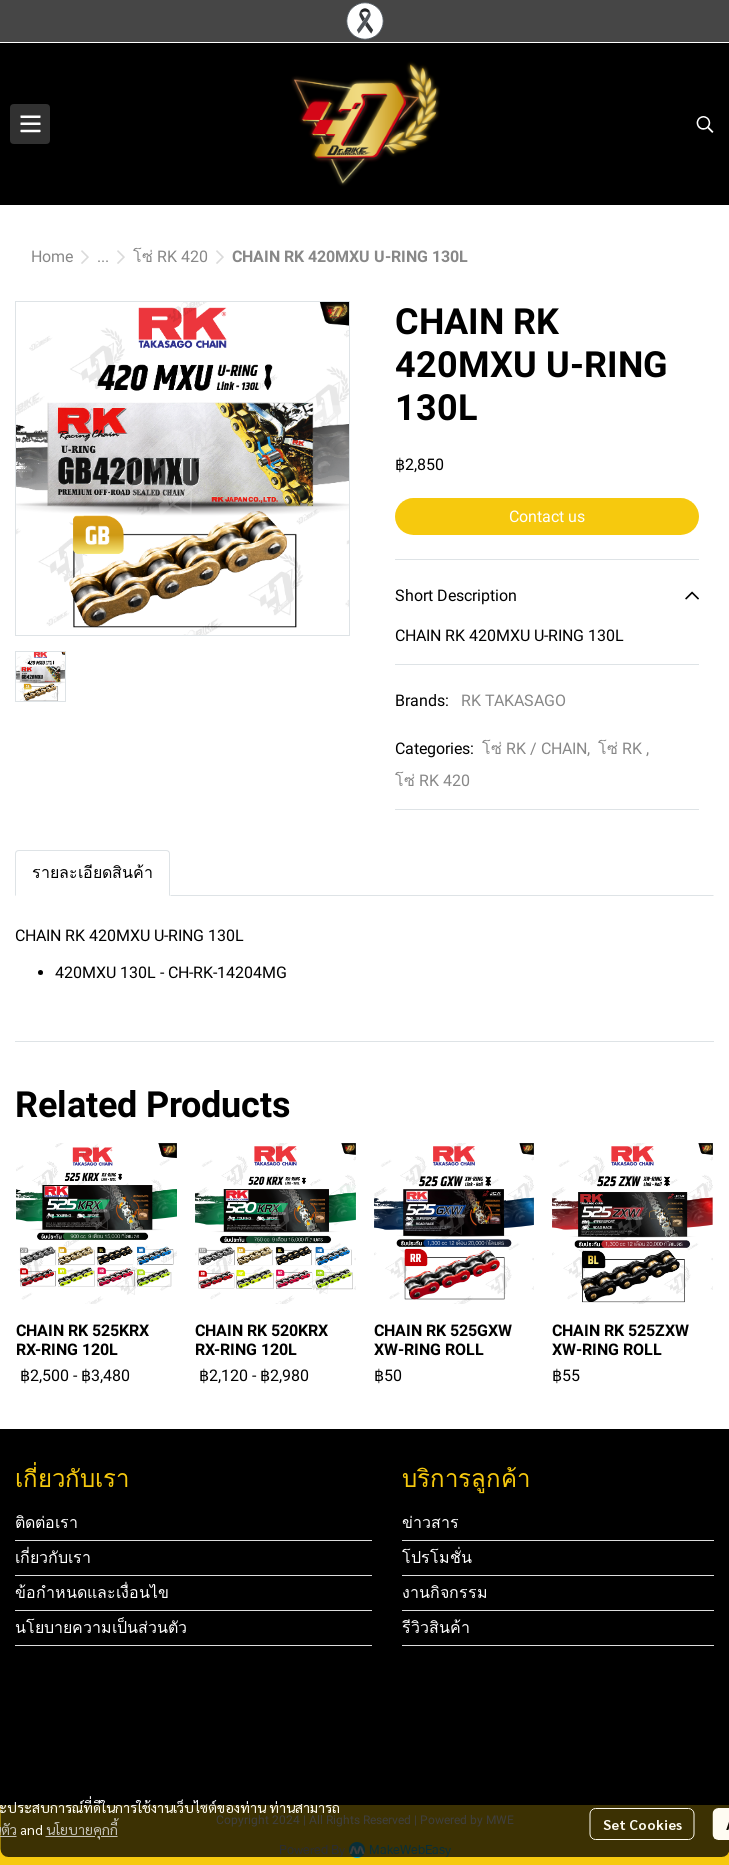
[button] (705, 124)
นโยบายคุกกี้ (82, 1829)
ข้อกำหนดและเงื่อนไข (92, 1592)
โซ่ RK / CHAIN (536, 748)
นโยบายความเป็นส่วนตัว (101, 1627)
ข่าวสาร (430, 1522)
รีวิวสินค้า (436, 1627)
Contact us (547, 516)
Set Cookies (642, 1824)
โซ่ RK (623, 748)
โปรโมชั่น (437, 1557)
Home (52, 256)
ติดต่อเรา (46, 1522)
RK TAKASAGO (513, 700)
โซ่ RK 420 (170, 256)
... (103, 256)
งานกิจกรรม (445, 1592)
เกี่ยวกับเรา (53, 1557)
